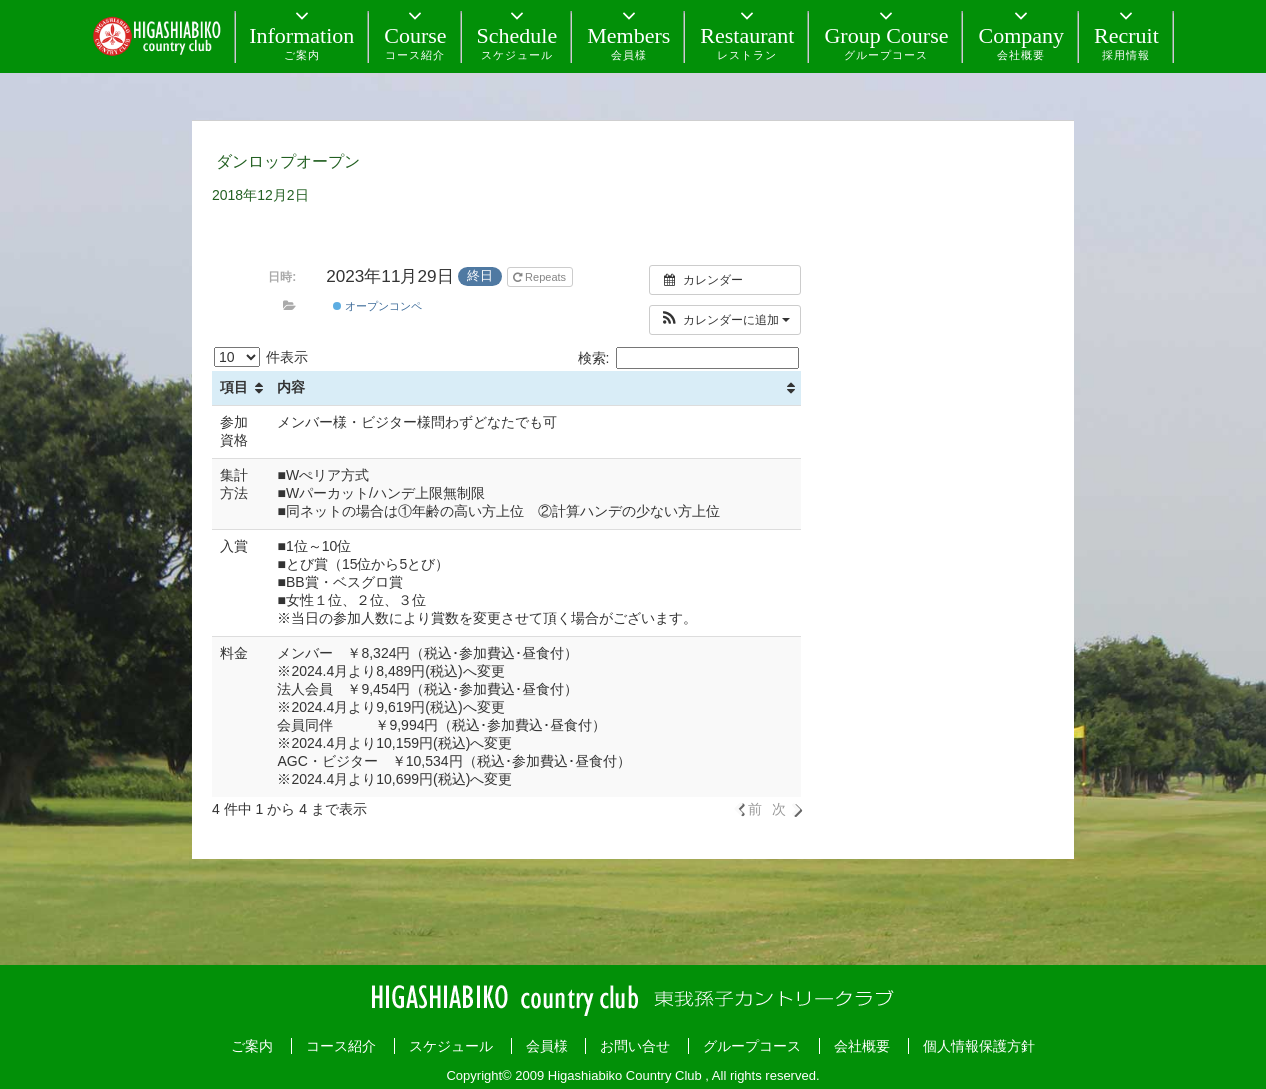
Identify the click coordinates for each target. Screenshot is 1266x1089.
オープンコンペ (377, 306)
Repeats (541, 277)
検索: (689, 358)
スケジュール (451, 1046)
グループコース (752, 1046)
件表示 (261, 357)
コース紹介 (341, 1046)
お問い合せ (635, 1046)
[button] (725, 320)
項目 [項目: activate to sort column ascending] (234, 387)
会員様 (547, 1046)
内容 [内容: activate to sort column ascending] (291, 387)
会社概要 (862, 1046)
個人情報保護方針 (979, 1046)
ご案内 (252, 1046)
